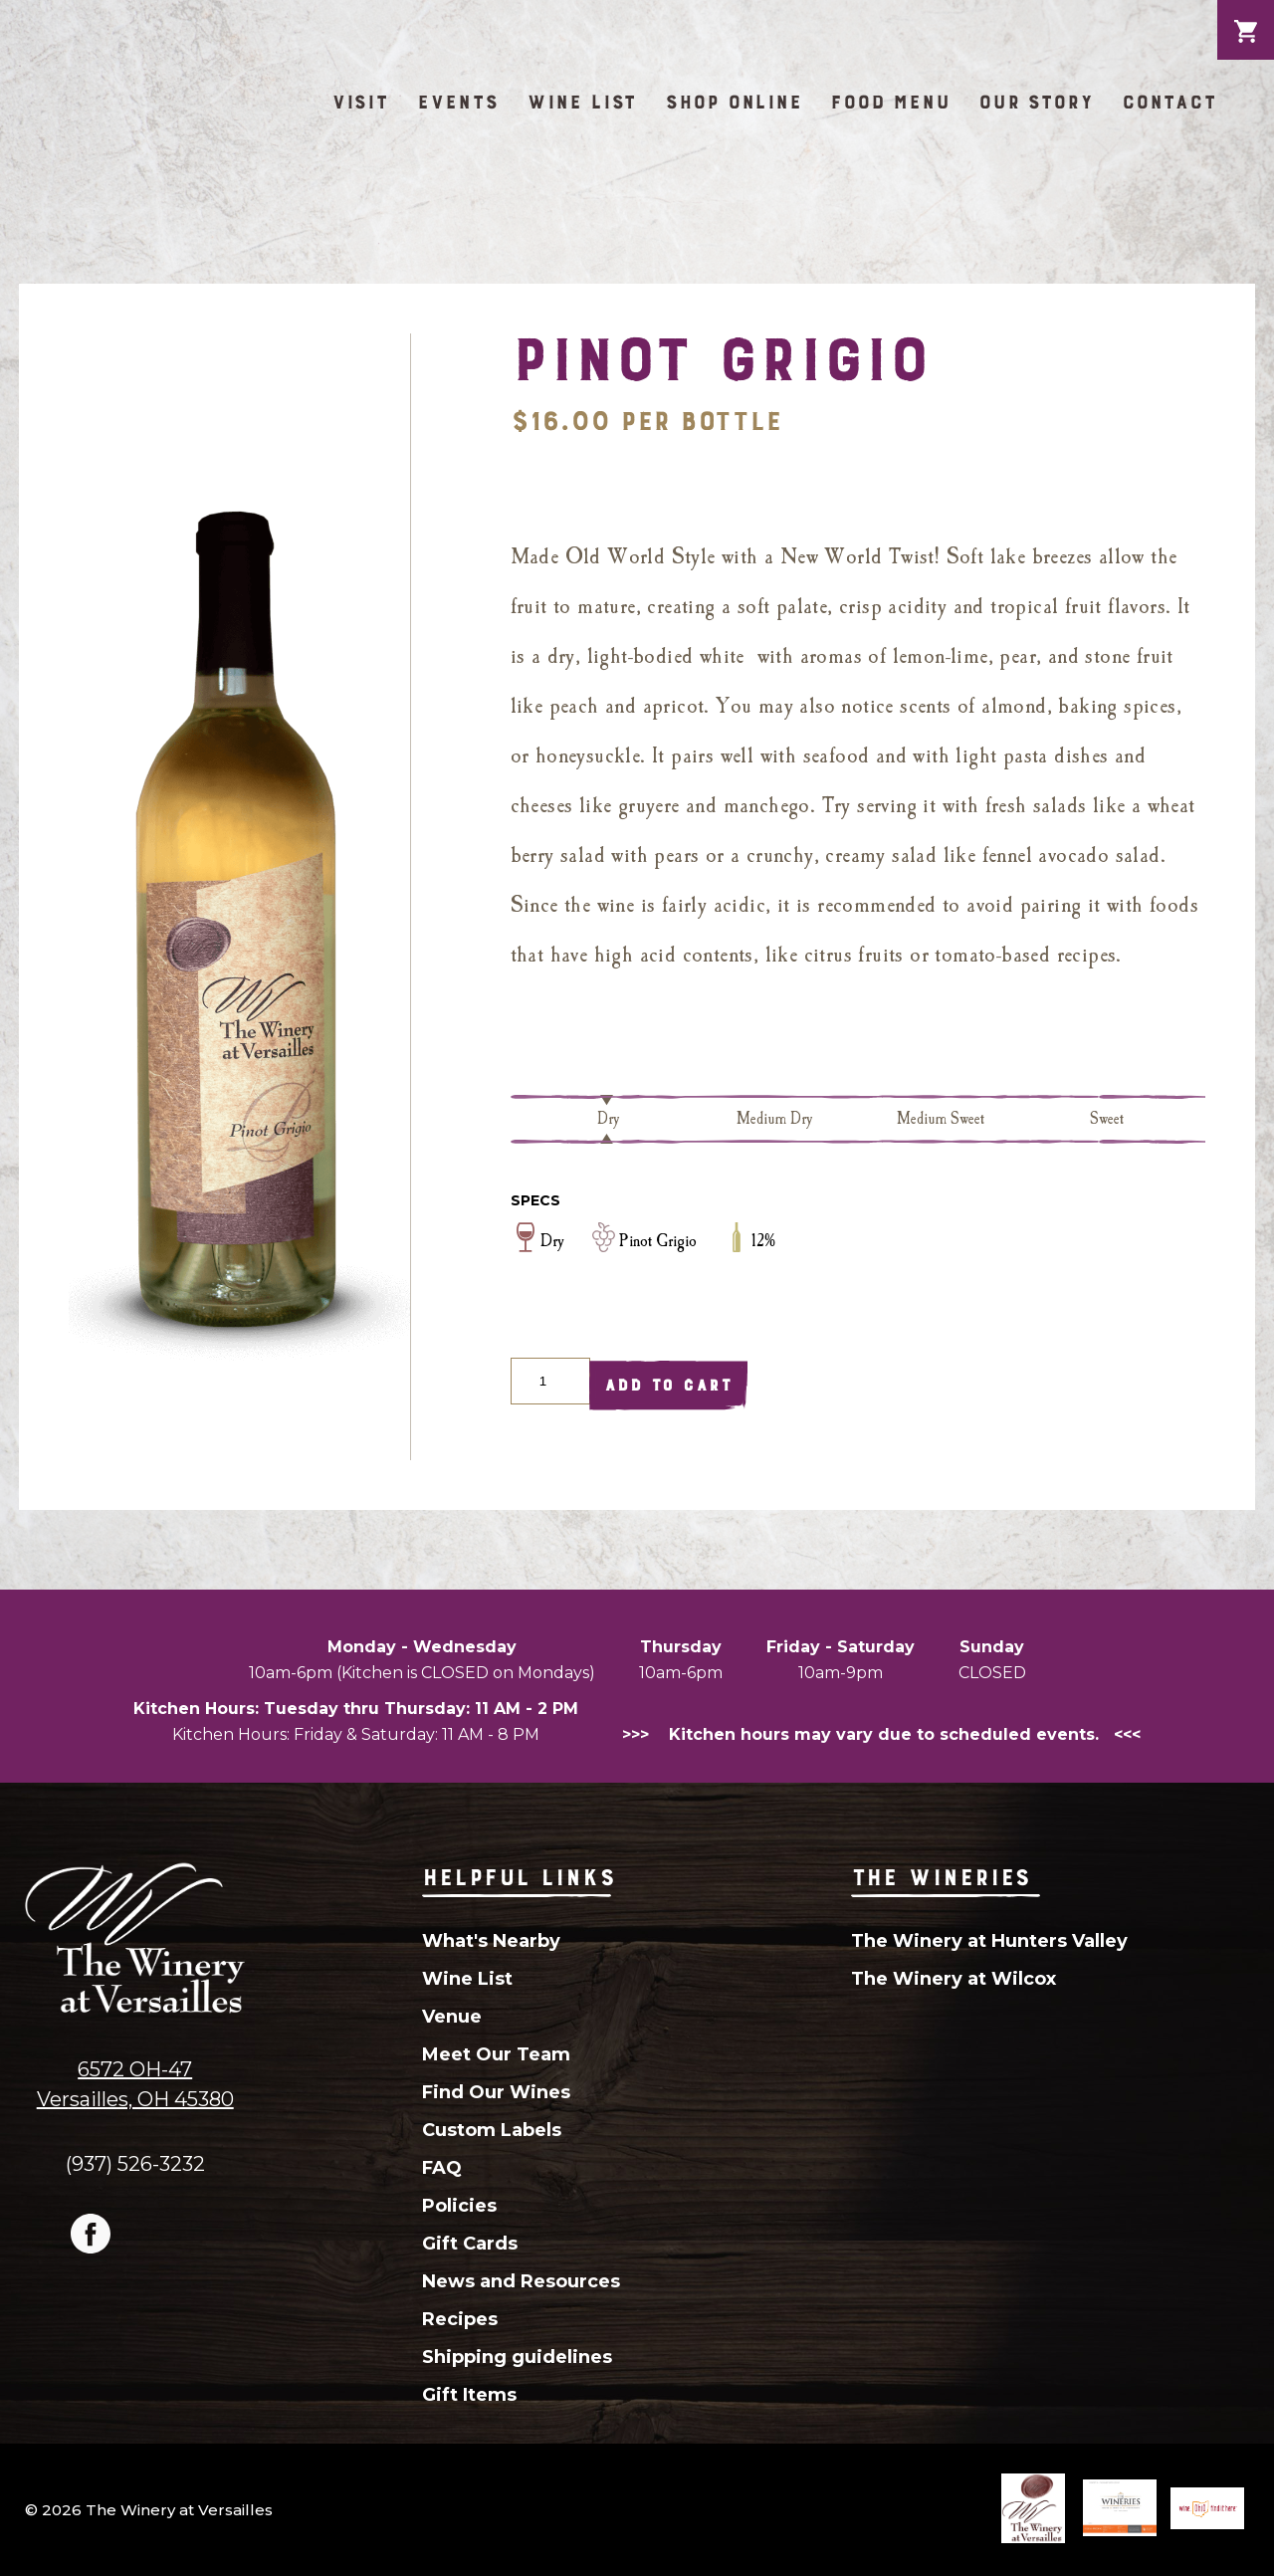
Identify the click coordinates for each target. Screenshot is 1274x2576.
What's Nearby (491, 1941)
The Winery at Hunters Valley (989, 1941)
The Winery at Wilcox (953, 1979)
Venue (452, 2017)
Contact (1169, 102)
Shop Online (733, 102)
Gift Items (469, 2395)
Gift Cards (470, 2244)
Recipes (460, 2319)
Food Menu (890, 102)
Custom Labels (491, 2130)
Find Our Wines (496, 2092)
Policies (459, 2206)
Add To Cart (668, 1385)
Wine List (582, 102)
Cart (1245, 16)
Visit (360, 102)
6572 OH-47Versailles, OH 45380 (135, 2084)
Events (458, 102)
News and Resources (521, 2281)
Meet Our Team (496, 2054)
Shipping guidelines (517, 2357)
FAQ (442, 2168)
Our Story (1036, 102)
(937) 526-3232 (135, 2163)
